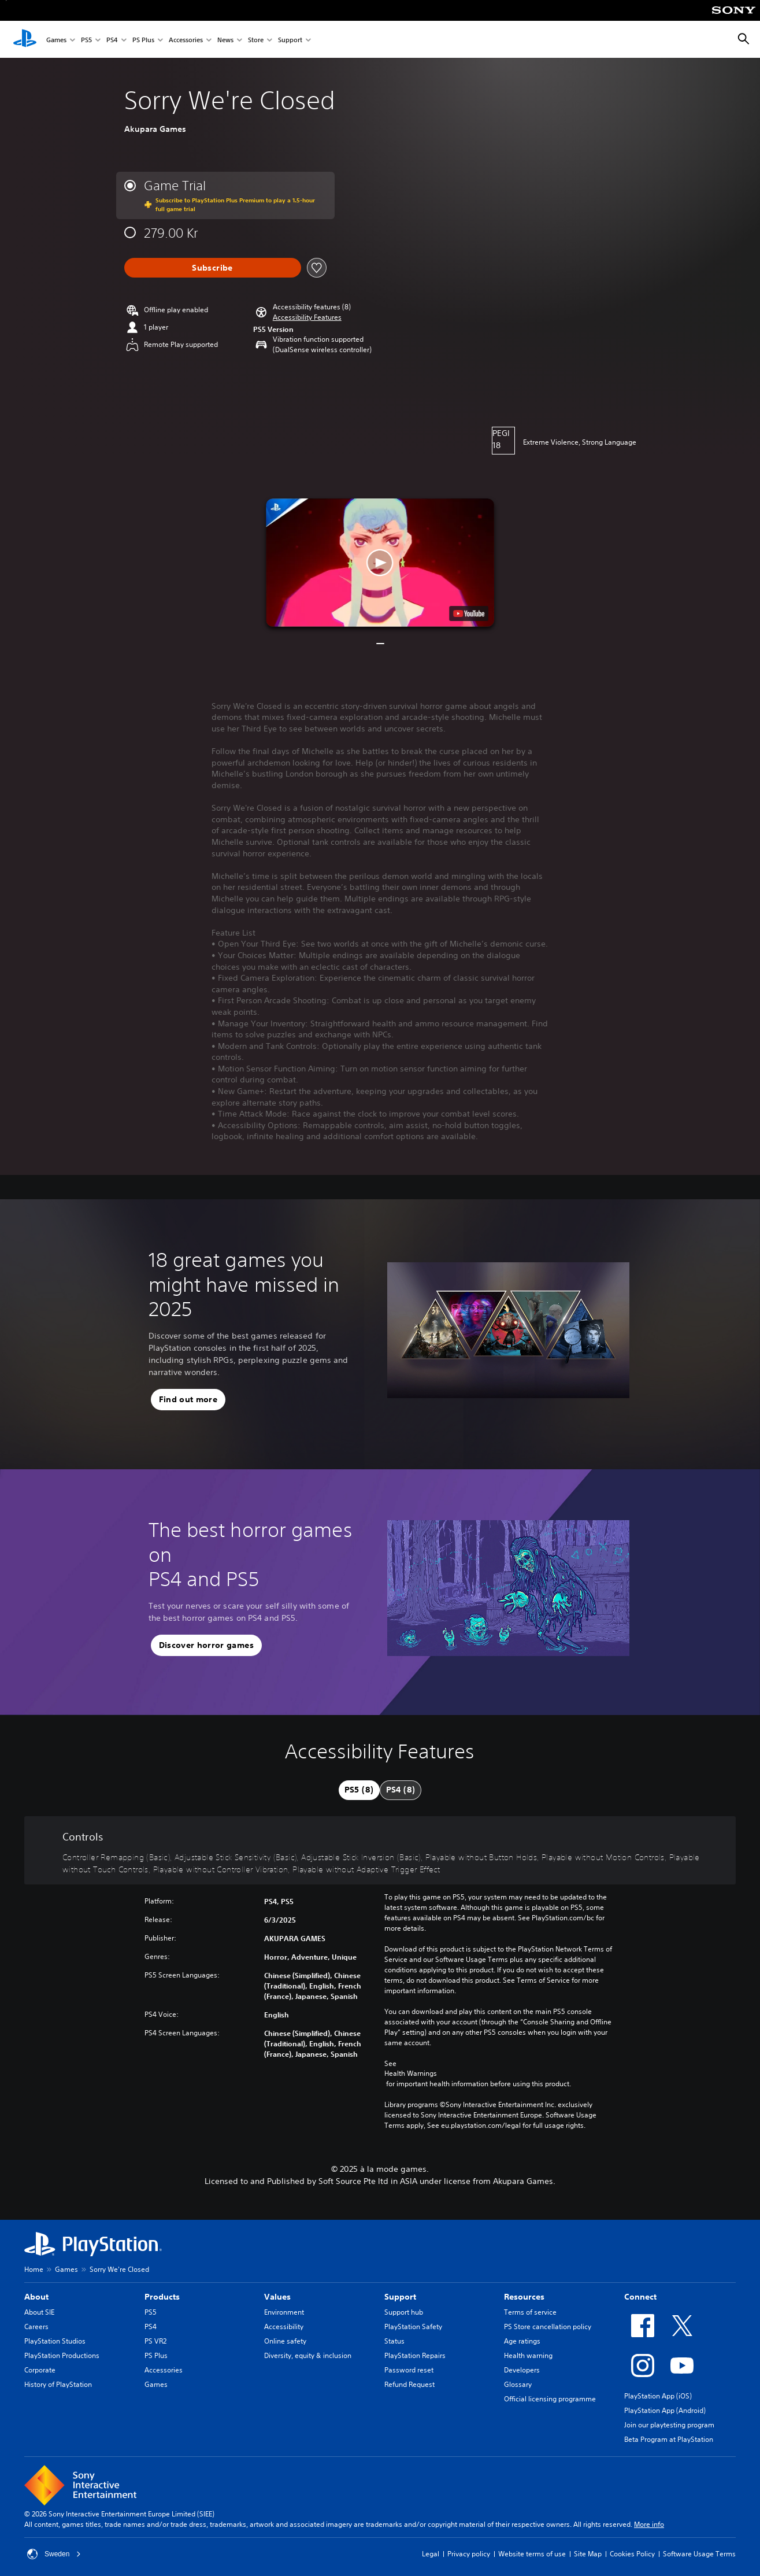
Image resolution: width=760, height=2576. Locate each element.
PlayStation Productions (61, 2355)
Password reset (408, 2370)
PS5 (86, 39)
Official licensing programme (550, 2399)
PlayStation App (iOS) (658, 2396)
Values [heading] (277, 2297)
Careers (36, 2326)
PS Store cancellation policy (547, 2326)
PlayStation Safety (413, 2326)
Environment (284, 2312)
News (225, 39)
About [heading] (36, 2297)
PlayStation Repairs (415, 2355)
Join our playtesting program (669, 2425)
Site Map (588, 2554)
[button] (307, 317)
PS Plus (143, 39)
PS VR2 (155, 2341)
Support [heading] (400, 2297)
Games (56, 39)
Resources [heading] (524, 2297)
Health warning (528, 2355)
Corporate (39, 2370)
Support (290, 39)
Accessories (186, 39)
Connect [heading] (640, 2297)
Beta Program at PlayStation (668, 2439)
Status (394, 2341)
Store (256, 39)
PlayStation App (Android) (665, 2410)
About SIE (39, 2312)
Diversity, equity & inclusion (307, 2355)
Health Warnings (410, 2073)
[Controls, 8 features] (380, 1850)
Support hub (403, 2312)
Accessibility (283, 2326)
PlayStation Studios (55, 2341)
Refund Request (409, 2384)
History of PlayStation (58, 2384)
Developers (522, 2370)
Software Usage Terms (699, 2554)
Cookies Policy (632, 2554)
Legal (430, 2554)
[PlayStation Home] (24, 39)
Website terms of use (532, 2554)
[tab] (359, 1790)
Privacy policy (468, 2554)
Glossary (518, 2384)
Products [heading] (162, 2297)
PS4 (112, 39)
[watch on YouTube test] (468, 613)
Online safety (285, 2341)
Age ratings (522, 2341)
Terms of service (530, 2312)
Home (33, 2269)
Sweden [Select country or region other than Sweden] (54, 2554)
